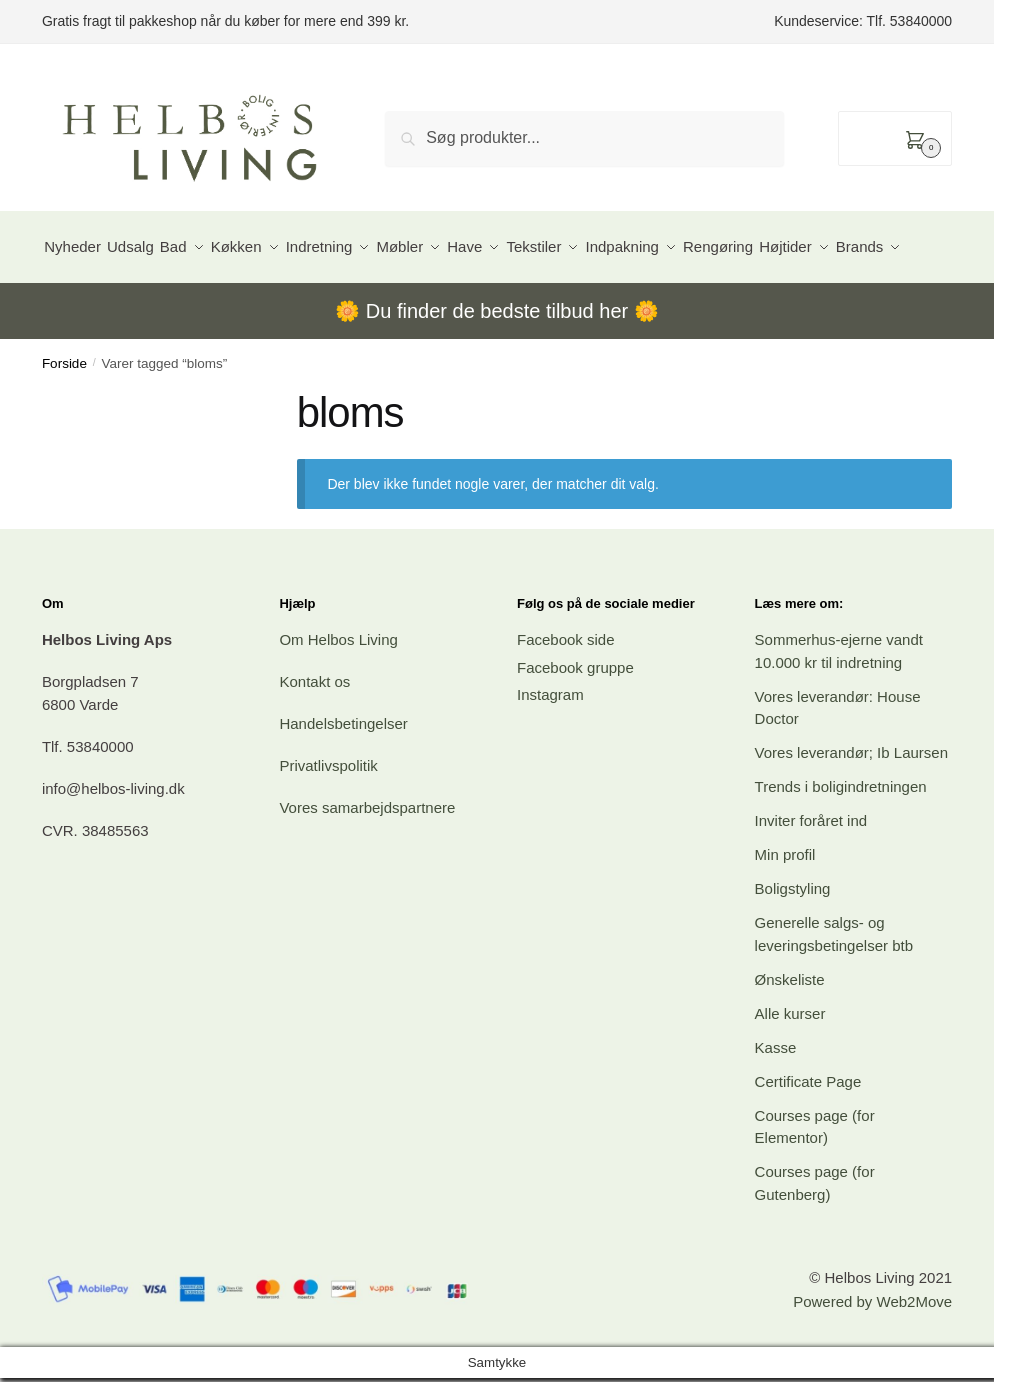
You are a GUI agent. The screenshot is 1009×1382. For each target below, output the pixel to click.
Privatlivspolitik (328, 814)
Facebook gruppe (575, 716)
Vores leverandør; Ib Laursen (851, 801)
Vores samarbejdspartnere (367, 856)
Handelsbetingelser (343, 772)
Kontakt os (314, 730)
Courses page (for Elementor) (815, 1176)
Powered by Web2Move (872, 1350)
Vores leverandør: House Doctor (838, 757)
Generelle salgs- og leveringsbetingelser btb (834, 983)
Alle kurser (790, 1062)
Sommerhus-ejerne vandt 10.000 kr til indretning (839, 700)
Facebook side (566, 688)
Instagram (550, 743)
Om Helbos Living (338, 688)
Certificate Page (808, 1130)
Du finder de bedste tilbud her (497, 360)
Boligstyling (793, 937)
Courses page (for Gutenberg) (815, 1232)
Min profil (785, 903)
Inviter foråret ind (811, 869)
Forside (64, 412)
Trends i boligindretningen (841, 835)
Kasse (776, 1096)
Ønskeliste (790, 1028)
